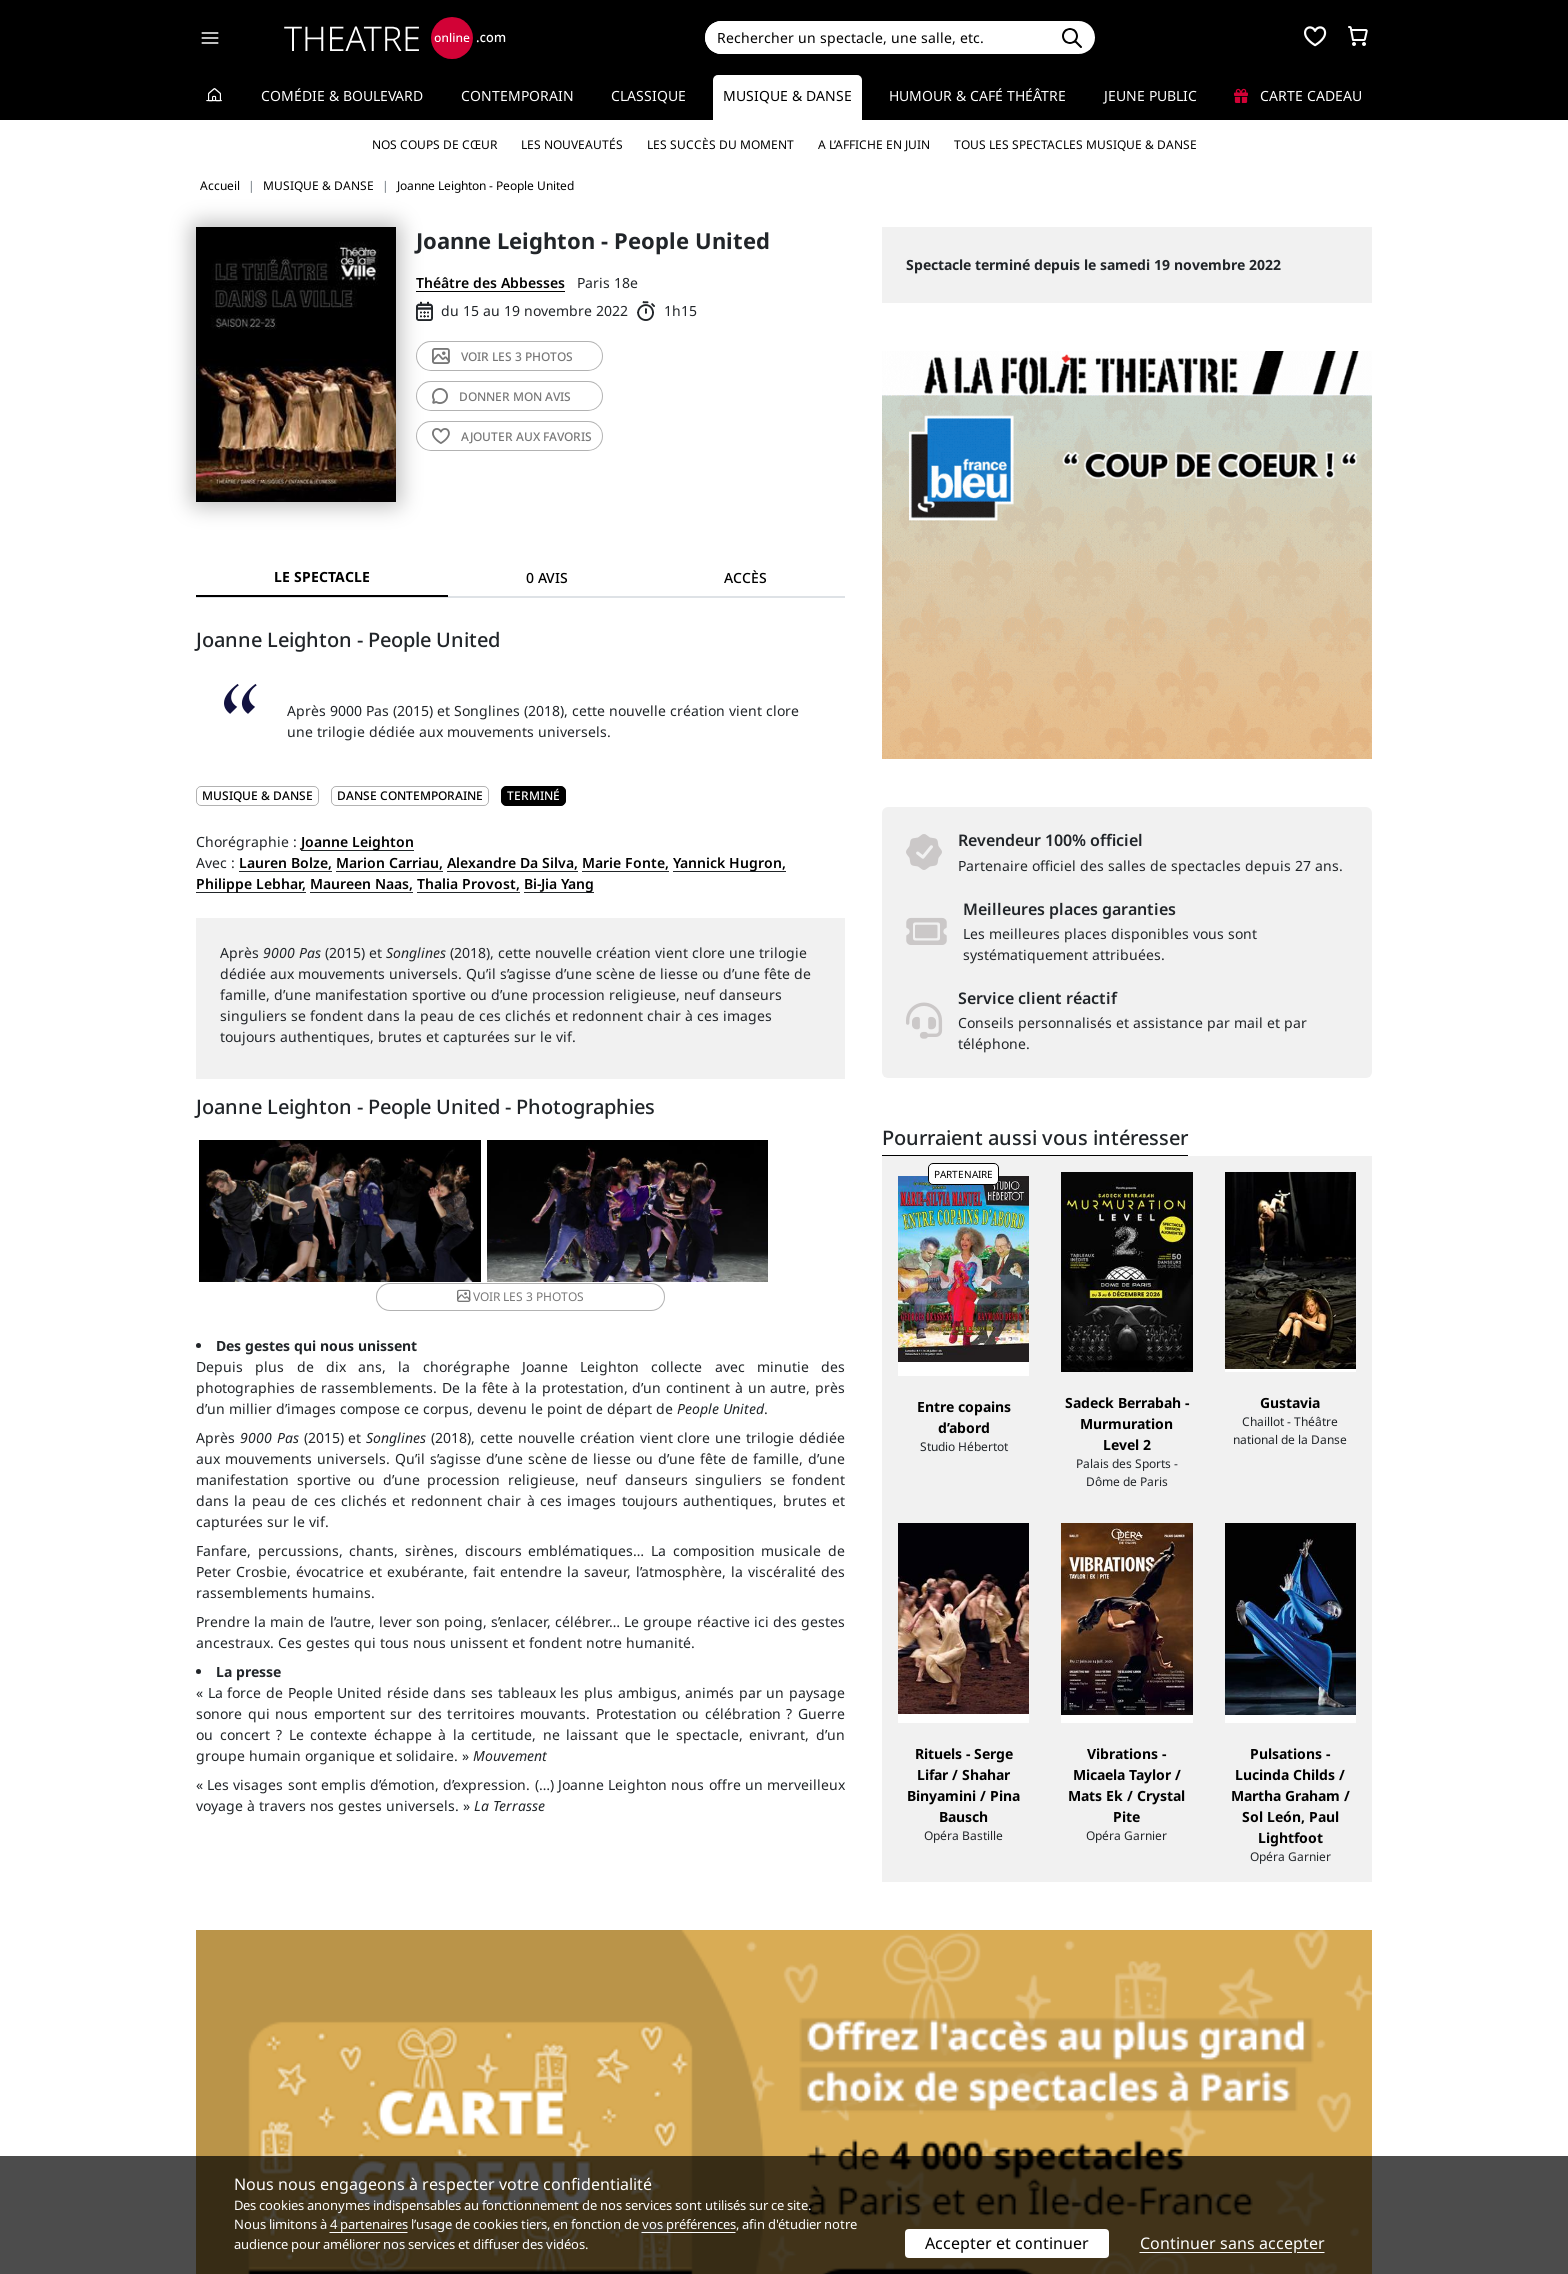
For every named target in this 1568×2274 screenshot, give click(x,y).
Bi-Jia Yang (559, 883)
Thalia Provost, (468, 883)
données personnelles (618, 2128)
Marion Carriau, (389, 862)
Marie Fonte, (625, 862)
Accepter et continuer (1007, 2243)
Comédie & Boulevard (342, 95)
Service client (540, 2086)
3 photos (502, 356)
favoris (512, 436)
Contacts (225, 2149)
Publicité (825, 2107)
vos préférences (689, 2224)
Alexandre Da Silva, (512, 862)
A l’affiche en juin (874, 144)
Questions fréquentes (569, 2107)
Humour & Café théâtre (977, 95)
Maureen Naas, (361, 883)
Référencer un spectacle (877, 2086)
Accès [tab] (745, 577)
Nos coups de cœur (434, 144)
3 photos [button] (734, 1214)
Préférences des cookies (576, 2149)
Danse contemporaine (410, 795)
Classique (648, 95)
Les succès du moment (720, 144)
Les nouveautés (572, 144)
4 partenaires (369, 2224)
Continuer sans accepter (1232, 2243)
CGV (509, 2128)
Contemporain (517, 95)
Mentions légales (253, 2128)
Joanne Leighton (357, 841)
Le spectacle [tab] (322, 576)
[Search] (876, 37)
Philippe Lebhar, (251, 883)
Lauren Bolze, (285, 862)
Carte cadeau (1298, 95)
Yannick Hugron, (729, 862)
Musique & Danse (787, 95)
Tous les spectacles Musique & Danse (1075, 144)
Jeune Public (1150, 95)
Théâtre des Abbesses (490, 282)
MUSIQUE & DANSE (257, 795)
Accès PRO (831, 2128)
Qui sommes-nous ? (262, 2086)
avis (501, 396)
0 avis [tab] (547, 577)
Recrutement (239, 2107)
